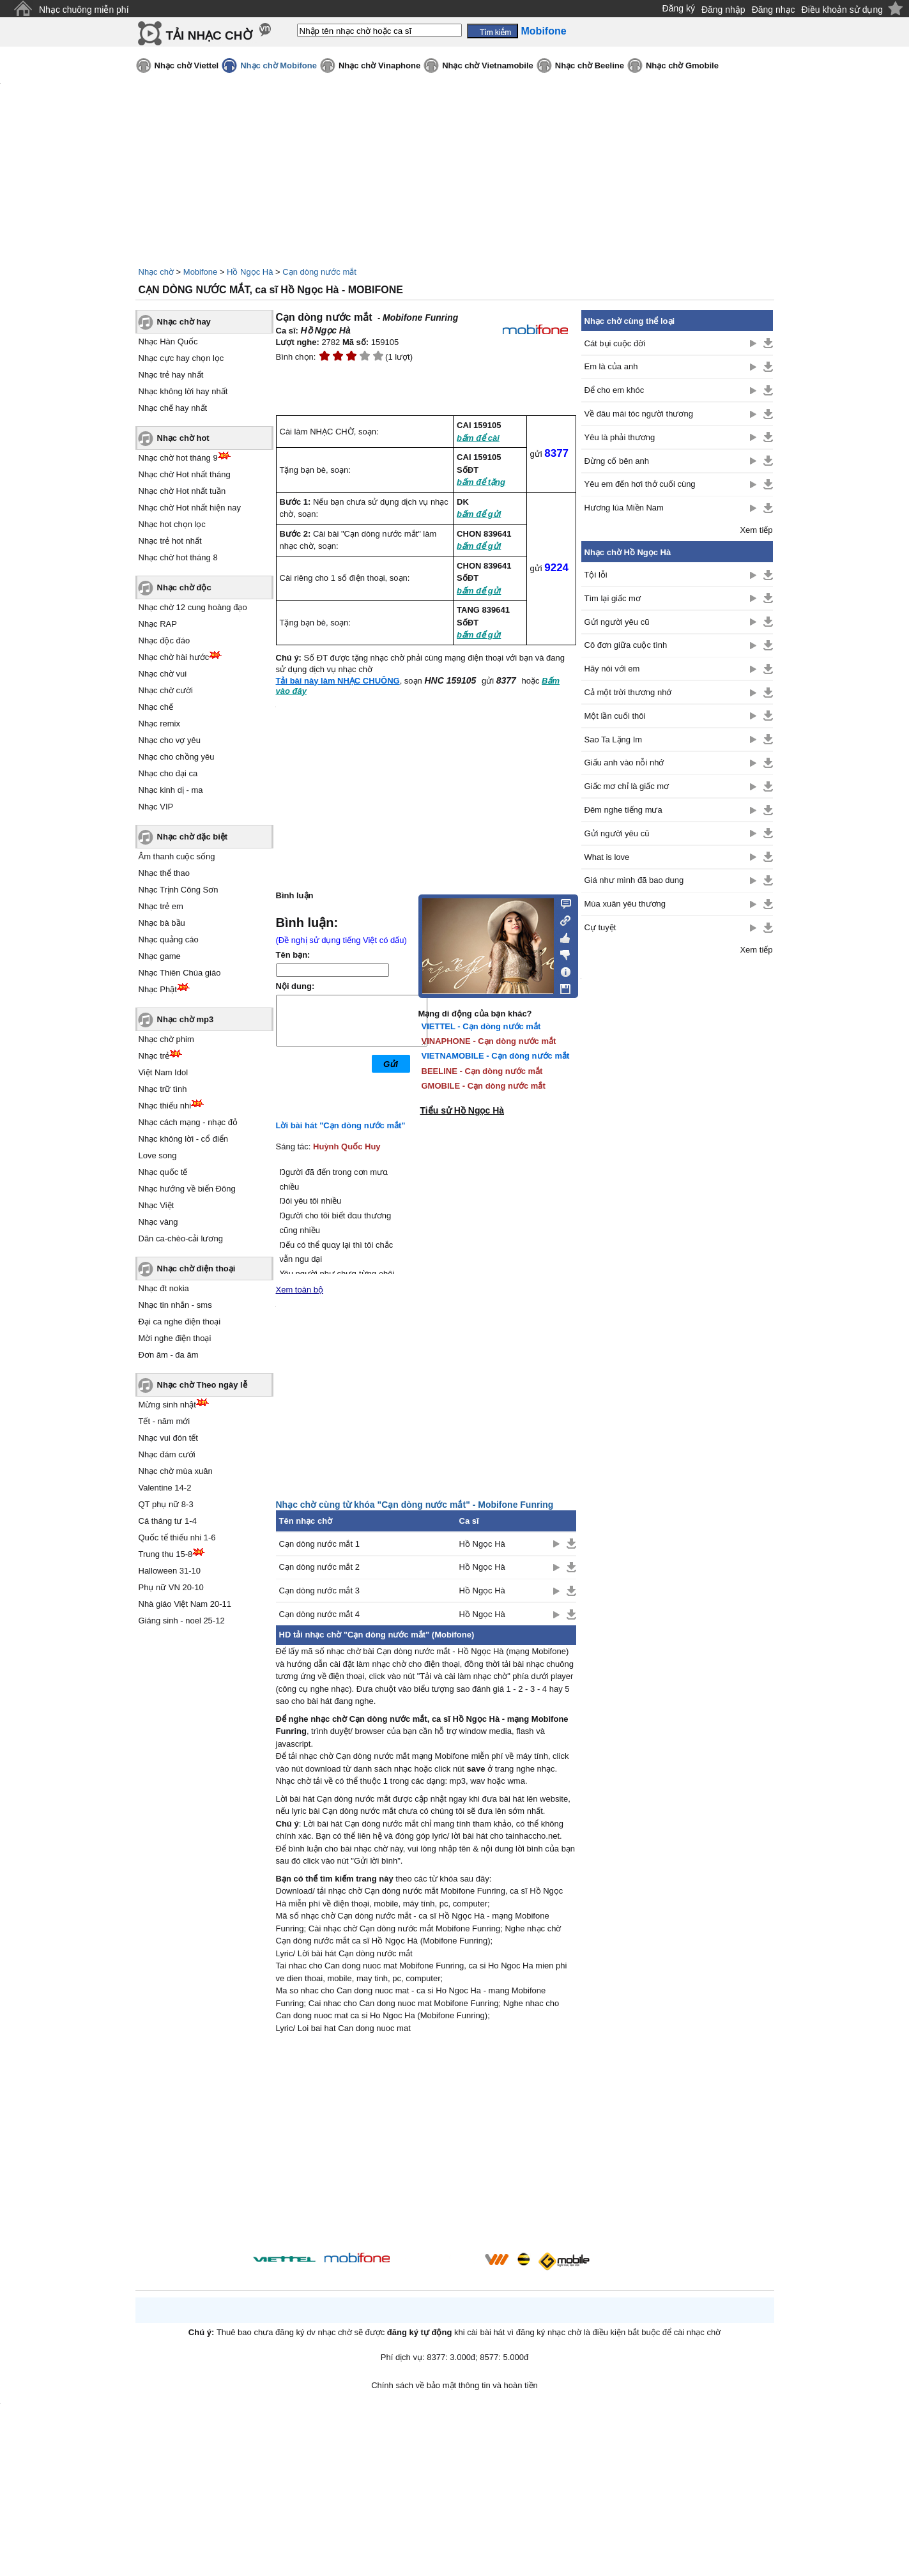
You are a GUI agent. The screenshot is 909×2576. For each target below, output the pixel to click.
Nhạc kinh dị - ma (171, 790)
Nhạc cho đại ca (168, 773)
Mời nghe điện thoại (175, 1338)
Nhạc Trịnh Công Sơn (178, 889)
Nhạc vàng (158, 1222)
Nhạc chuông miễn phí (84, 9)
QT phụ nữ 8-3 (166, 1504)
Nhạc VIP (156, 806)
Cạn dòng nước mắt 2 (319, 1567)
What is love (607, 857)
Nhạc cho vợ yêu (170, 740)
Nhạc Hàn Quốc (168, 341)
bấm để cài (478, 438)
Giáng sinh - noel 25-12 (182, 1620)
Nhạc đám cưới (167, 1454)
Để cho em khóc (614, 390)
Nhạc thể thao (164, 873)
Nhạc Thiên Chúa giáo (180, 972)
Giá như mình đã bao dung (634, 880)
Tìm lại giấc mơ (612, 598)
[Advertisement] (426, 2144)
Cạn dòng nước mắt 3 (319, 1590)
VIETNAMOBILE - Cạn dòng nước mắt (496, 1056)
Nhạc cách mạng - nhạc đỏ (188, 1122)
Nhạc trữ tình (163, 1089)
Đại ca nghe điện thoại (180, 1321)
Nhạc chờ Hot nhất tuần (182, 491)
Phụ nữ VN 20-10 (171, 1587)
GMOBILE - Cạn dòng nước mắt (484, 1086)
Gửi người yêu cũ (617, 622)
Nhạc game (160, 956)
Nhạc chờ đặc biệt (192, 836)
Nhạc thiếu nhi (165, 1105)
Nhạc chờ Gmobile (682, 65)
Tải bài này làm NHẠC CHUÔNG (338, 681)
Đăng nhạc (773, 9)
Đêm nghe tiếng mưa (623, 810)
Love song (158, 1155)
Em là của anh (611, 366)
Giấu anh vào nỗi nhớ (624, 762)
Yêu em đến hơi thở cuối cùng (640, 484)
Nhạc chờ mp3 (185, 1019)
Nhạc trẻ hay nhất (171, 374)
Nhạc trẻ (154, 1056)
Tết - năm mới (164, 1421)
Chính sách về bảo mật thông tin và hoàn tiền (454, 2385)
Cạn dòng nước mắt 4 (319, 1614)
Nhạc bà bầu (162, 923)
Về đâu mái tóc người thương (638, 413)
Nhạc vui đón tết (169, 1438)
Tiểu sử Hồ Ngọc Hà (462, 1110)
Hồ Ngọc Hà (250, 272)
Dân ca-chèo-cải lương (181, 1238)
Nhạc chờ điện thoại (196, 1268)
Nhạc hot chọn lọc (172, 524)
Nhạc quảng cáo (169, 939)
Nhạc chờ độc (184, 587)
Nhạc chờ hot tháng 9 (178, 458)
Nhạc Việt (156, 1205)
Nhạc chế (156, 707)
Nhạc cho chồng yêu (177, 757)
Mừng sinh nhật (167, 1404)
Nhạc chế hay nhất (173, 408)
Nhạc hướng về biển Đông (187, 1188)
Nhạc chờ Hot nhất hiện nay (190, 507)
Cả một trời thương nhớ (628, 692)
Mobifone (200, 272)
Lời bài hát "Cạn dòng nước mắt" (341, 1125)
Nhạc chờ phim (166, 1039)
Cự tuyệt (600, 927)
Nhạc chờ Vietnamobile (487, 65)
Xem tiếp (756, 530)
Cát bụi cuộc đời (615, 343)
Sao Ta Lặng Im (613, 739)
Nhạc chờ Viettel (187, 65)
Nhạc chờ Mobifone (278, 65)
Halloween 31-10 (170, 1570)
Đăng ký (678, 8)
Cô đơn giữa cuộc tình (626, 645)
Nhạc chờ (156, 272)
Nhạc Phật (158, 989)
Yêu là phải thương (619, 437)
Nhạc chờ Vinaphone (379, 65)
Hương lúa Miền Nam (624, 507)
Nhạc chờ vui (163, 673)
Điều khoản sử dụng (842, 9)
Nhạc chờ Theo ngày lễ (202, 1385)
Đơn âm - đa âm (169, 1355)
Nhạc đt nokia (164, 1288)
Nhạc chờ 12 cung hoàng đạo (193, 607)
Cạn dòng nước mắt (319, 272)
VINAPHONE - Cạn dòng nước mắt (489, 1041)
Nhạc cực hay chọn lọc (181, 358)
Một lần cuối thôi (615, 716)
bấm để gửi (479, 514)
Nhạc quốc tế (163, 1172)
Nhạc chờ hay (184, 321)
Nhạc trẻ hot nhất (170, 541)
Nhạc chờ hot (183, 438)
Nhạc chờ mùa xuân (176, 1471)
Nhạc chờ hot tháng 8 (178, 557)
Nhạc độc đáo (164, 640)
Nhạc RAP (158, 624)
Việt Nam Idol (163, 1072)
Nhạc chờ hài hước (174, 657)
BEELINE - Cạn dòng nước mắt (482, 1071)
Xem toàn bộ (300, 1289)
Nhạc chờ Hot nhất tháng (185, 474)
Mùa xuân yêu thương (625, 903)
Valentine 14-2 (165, 1487)
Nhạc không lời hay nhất (183, 391)
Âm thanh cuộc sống (177, 856)
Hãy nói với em (612, 668)
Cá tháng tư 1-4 (168, 1521)
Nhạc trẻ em (161, 906)
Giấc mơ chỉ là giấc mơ (626, 786)
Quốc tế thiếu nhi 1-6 (177, 1537)
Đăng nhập (723, 9)
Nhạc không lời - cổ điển (184, 1139)
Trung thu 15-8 (166, 1554)
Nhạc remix (160, 723)
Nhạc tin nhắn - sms (175, 1305)
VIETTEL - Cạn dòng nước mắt (481, 1026)
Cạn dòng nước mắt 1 (319, 1544)
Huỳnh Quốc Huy (347, 1146)
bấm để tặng (481, 482)
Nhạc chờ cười (166, 690)
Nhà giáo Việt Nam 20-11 (185, 1604)
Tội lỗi (595, 574)
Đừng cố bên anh (617, 461)
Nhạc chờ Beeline (589, 65)
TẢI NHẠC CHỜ (209, 35)
